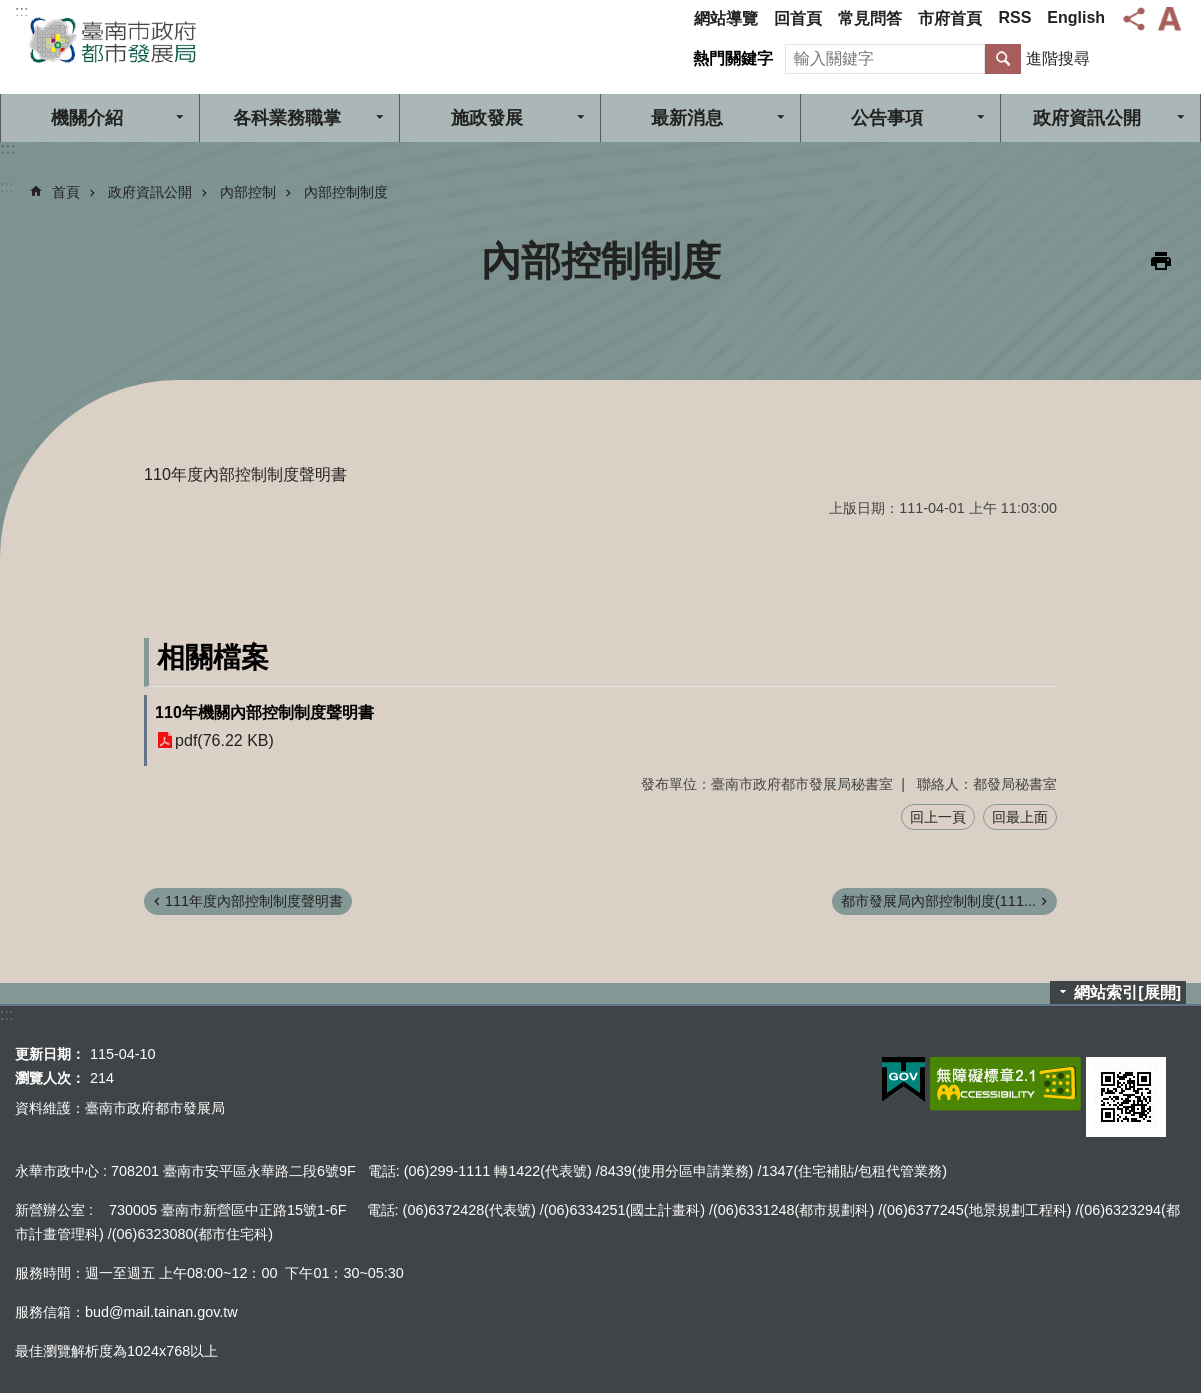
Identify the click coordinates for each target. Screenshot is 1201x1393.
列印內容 (1161, 261)
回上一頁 (938, 817)
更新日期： (50, 1054)
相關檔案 (213, 657)
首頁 (66, 192)
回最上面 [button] (1020, 817)
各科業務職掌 (287, 118)
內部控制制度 (346, 192)
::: (21, 11)
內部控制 (248, 192)
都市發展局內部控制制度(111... (938, 901)
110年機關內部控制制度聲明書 (264, 712)
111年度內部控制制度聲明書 (254, 901)
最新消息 (687, 118)
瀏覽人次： (50, 1078)
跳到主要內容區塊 (10, 10)
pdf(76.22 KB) (224, 740)
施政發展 (487, 118)
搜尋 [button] (1003, 59)
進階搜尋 (1058, 58)
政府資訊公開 (150, 192)
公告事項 (887, 118)
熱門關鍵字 (733, 58)
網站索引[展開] (1127, 992)
